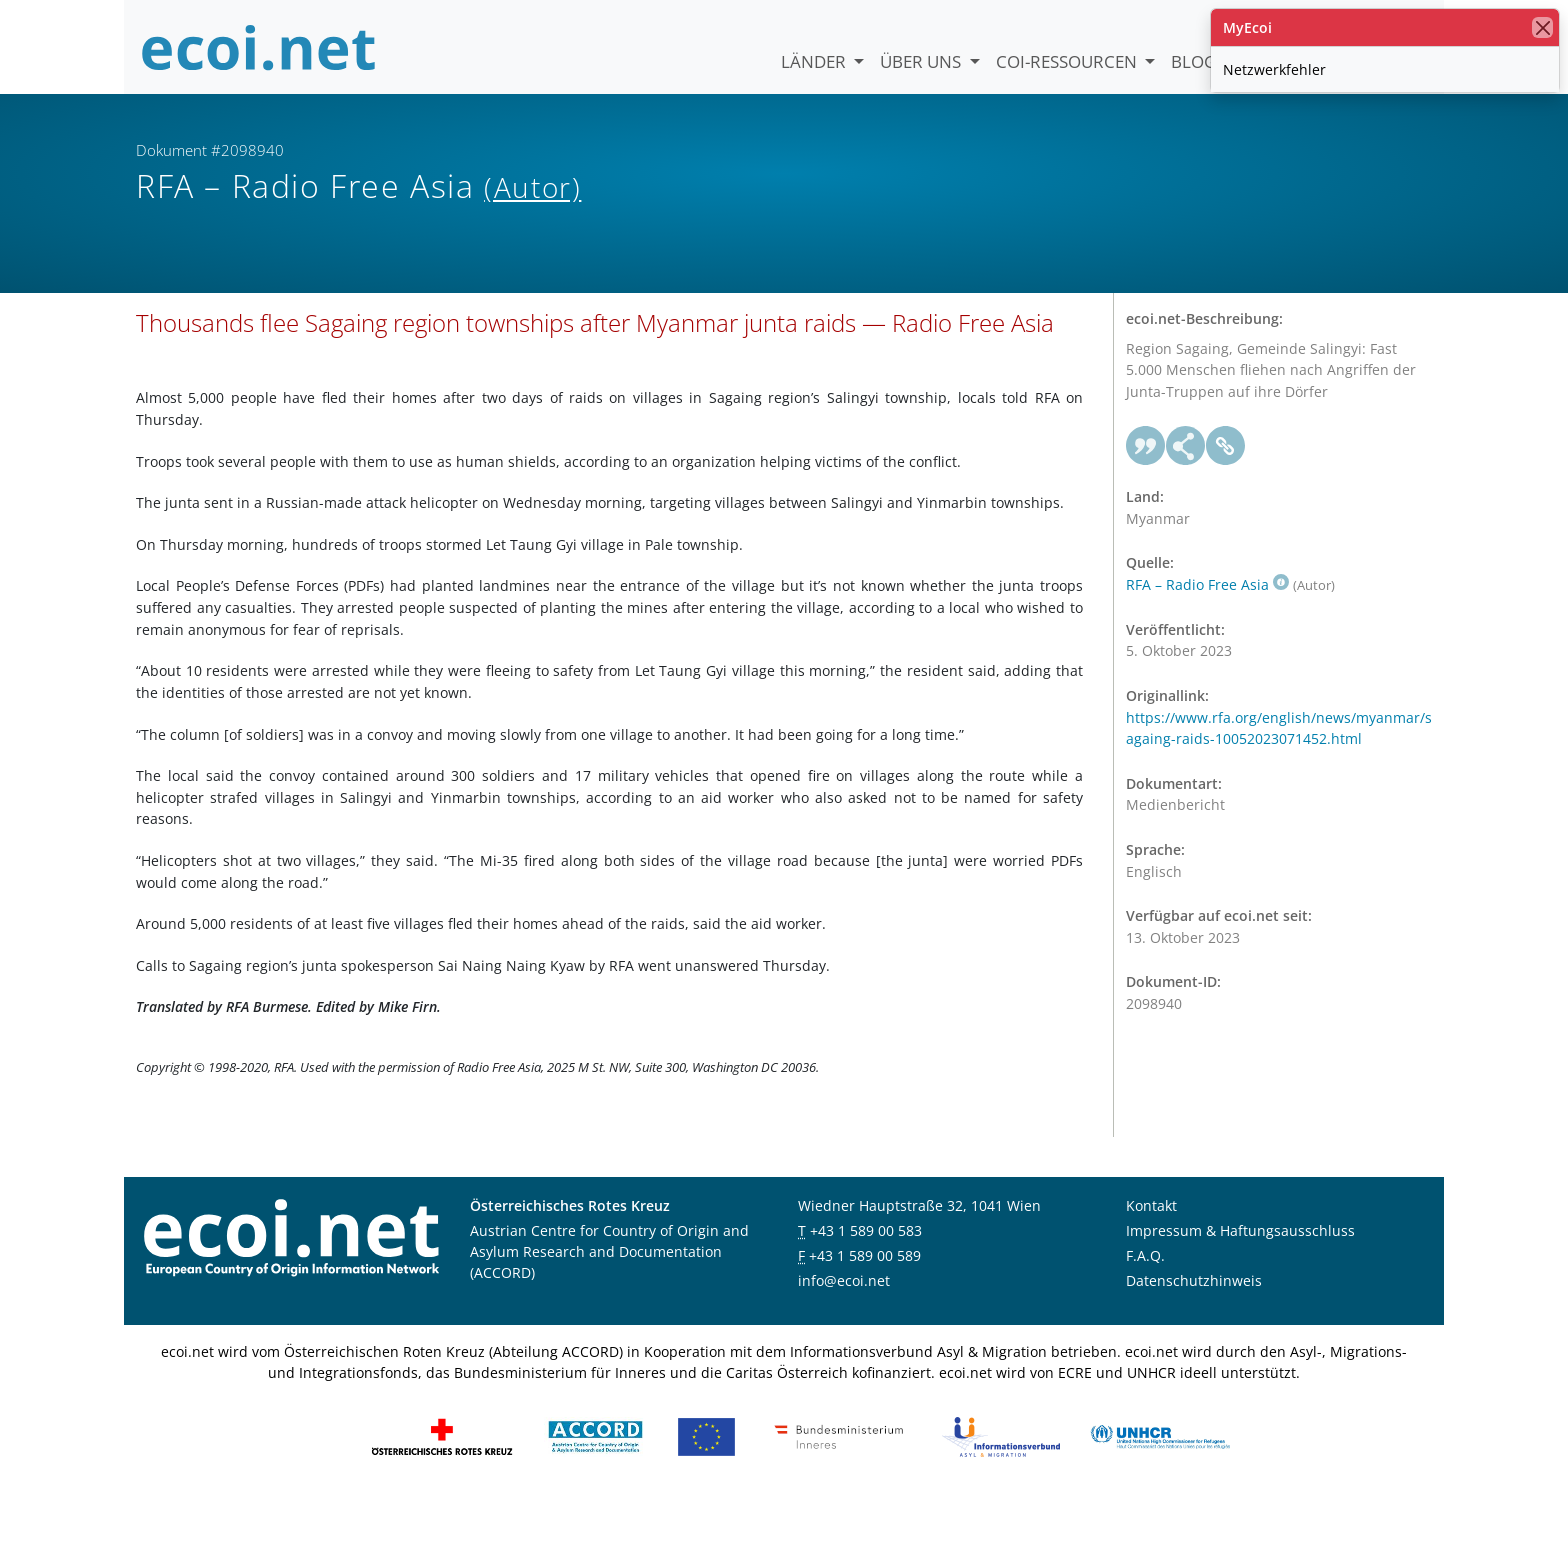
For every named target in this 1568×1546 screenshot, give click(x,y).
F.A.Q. (1145, 1301)
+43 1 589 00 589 (865, 1301)
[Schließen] (1542, 27)
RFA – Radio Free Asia (1207, 630)
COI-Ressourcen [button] (1068, 61)
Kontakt (1151, 1251)
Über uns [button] (922, 61)
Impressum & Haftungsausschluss (1240, 1276)
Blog (1193, 61)
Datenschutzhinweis (1194, 1326)
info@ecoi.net (844, 1326)
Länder (815, 61)
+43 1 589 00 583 (866, 1276)
